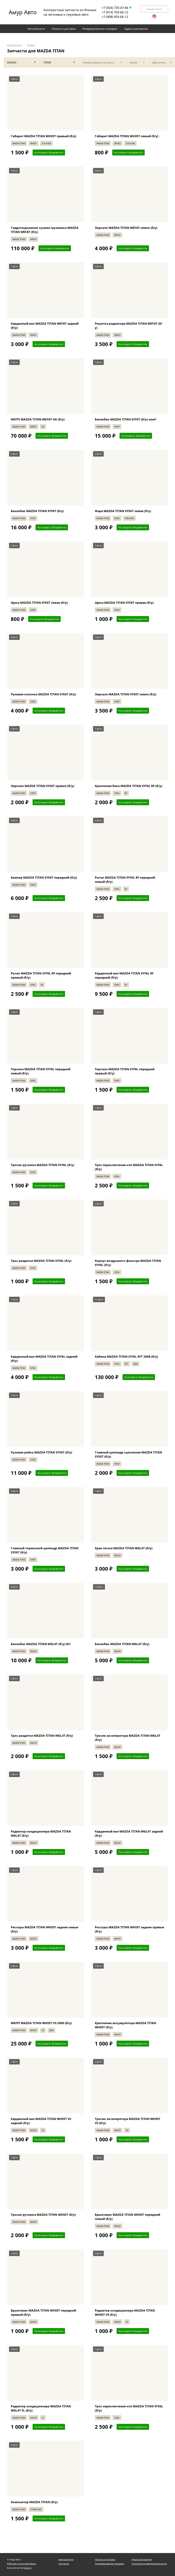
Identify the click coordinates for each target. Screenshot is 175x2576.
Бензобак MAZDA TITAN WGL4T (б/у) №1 (41, 1644)
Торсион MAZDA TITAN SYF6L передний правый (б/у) (124, 1071)
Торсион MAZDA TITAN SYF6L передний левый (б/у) (40, 1071)
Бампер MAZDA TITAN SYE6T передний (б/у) (44, 877)
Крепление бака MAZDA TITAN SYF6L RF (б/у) (128, 786)
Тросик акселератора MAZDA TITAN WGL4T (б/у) (127, 1738)
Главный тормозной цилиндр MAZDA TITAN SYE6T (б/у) (45, 1550)
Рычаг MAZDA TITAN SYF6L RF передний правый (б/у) (41, 975)
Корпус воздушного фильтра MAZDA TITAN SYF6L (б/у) (128, 1263)
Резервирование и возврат (109, 2563)
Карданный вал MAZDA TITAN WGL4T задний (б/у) (129, 1833)
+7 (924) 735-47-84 (117, 8)
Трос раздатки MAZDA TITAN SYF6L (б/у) (41, 1261)
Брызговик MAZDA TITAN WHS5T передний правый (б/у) (43, 2312)
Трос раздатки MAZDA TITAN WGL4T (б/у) (42, 1736)
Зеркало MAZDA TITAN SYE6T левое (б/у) (125, 694)
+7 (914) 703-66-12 (115, 12)
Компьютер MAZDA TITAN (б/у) (34, 2502)
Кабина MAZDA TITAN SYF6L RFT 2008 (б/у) (126, 1357)
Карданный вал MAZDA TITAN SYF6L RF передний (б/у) (124, 975)
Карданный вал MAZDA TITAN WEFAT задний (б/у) (45, 326)
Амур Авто (23, 12)
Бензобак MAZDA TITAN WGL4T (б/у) (122, 1644)
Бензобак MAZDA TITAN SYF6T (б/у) (37, 511)
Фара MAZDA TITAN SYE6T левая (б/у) (123, 511)
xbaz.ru (28, 2567)
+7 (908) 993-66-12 (115, 17)
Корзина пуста (154, 9)
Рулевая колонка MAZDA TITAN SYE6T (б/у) (43, 694)
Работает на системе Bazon (21, 2563)
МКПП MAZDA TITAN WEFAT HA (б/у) (38, 419)
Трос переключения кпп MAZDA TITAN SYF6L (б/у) (129, 1167)
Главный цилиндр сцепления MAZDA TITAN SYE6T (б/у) (128, 1454)
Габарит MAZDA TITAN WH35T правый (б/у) (43, 136)
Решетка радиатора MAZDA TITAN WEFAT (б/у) (128, 326)
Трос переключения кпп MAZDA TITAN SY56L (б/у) (129, 2408)
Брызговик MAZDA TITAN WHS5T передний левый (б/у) (127, 2217)
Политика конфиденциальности (149, 2563)
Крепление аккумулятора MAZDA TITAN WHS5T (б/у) (125, 2025)
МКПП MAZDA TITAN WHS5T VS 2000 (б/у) (41, 2023)
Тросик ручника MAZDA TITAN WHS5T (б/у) (43, 2215)
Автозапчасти (14, 45)
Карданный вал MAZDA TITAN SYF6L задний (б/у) (44, 1359)
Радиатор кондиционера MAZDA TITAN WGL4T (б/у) (41, 1833)
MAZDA (31, 45)
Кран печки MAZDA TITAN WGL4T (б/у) (124, 1548)
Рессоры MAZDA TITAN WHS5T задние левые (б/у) (44, 1929)
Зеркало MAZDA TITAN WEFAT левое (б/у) (126, 228)
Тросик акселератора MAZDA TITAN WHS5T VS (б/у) (127, 2121)
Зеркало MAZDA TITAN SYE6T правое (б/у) (42, 786)
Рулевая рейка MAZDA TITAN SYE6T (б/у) (41, 1452)
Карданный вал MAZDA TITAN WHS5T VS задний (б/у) (41, 2121)
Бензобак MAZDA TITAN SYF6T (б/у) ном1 (126, 419)
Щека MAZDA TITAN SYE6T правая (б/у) (124, 603)
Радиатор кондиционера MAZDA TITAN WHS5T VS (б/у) (125, 2312)
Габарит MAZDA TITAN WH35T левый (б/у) (126, 136)
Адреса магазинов (141, 2559)
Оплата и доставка (105, 2559)
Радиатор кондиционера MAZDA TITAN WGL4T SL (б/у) (41, 2408)
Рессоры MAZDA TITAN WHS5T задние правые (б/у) (129, 1929)
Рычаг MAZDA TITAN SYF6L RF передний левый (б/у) (125, 879)
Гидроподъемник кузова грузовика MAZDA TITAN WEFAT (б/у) (44, 230)
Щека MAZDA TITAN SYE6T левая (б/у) (39, 603)
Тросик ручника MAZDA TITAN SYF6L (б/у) (42, 1165)
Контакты (64, 2563)
